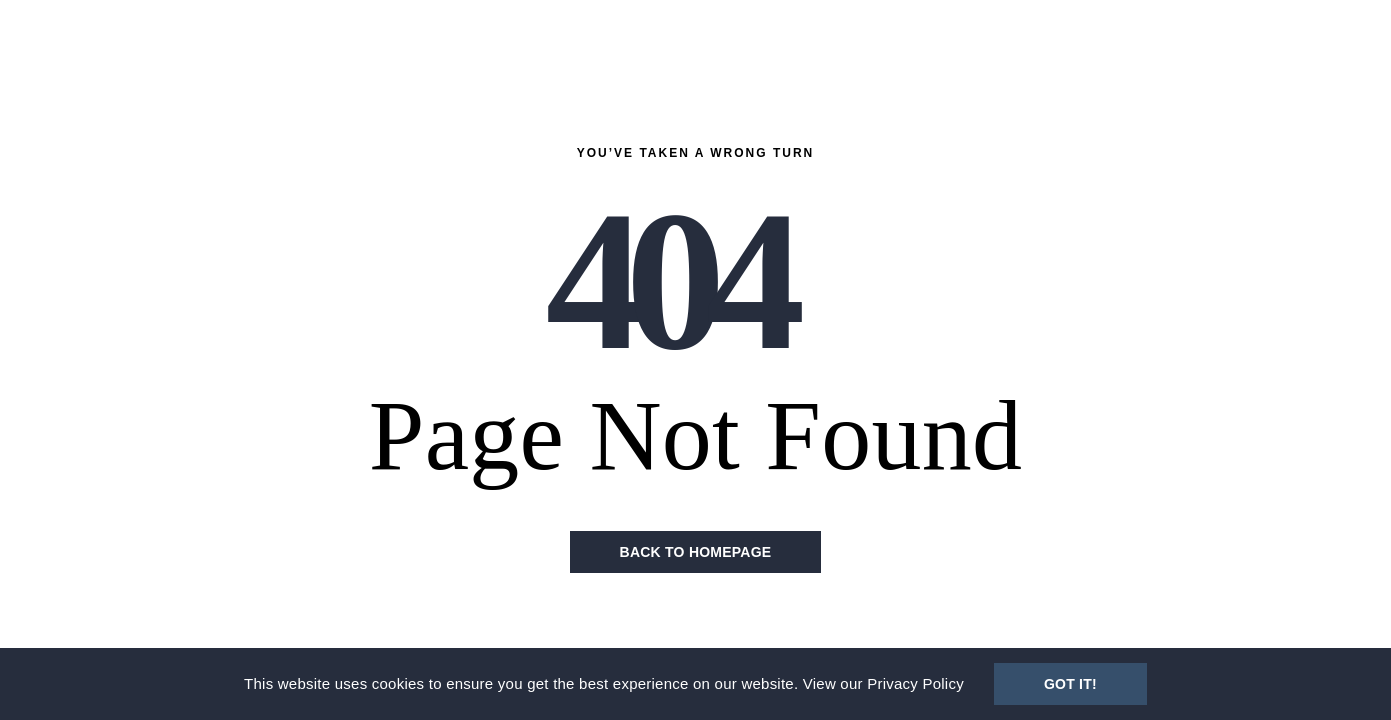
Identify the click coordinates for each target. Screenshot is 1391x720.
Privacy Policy (915, 683)
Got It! (1070, 684)
